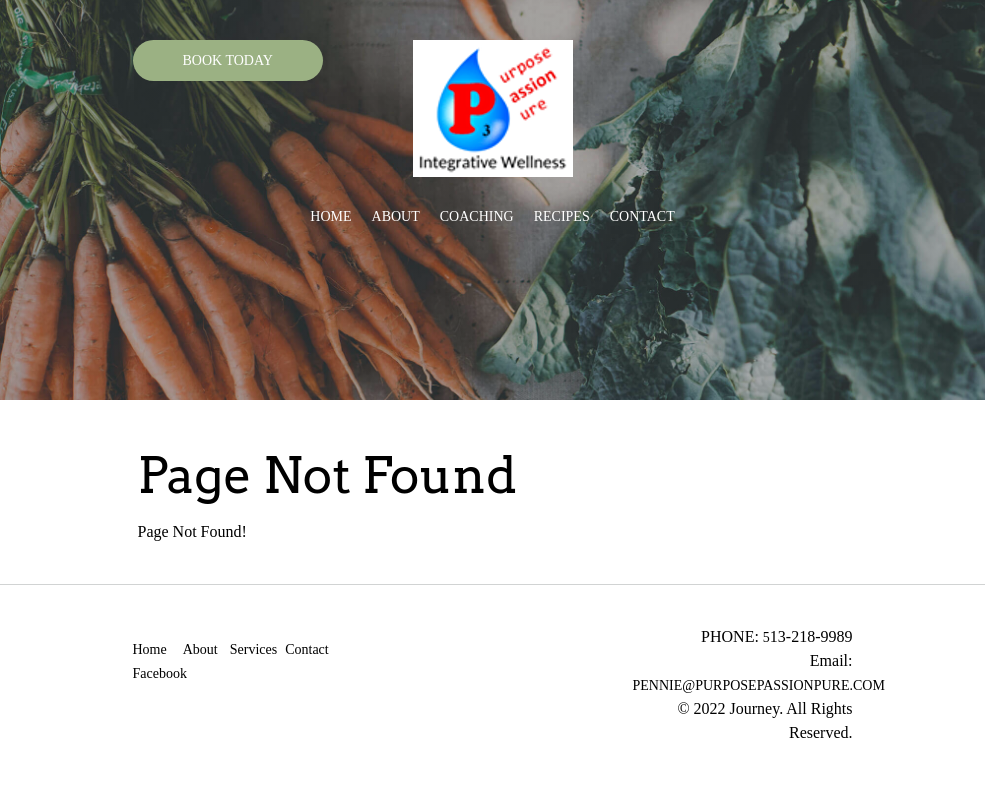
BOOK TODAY (228, 60)
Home (330, 216)
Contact (642, 216)
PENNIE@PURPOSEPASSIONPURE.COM (759, 685)
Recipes (562, 216)
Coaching (477, 216)
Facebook (160, 673)
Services (253, 649)
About (396, 216)
